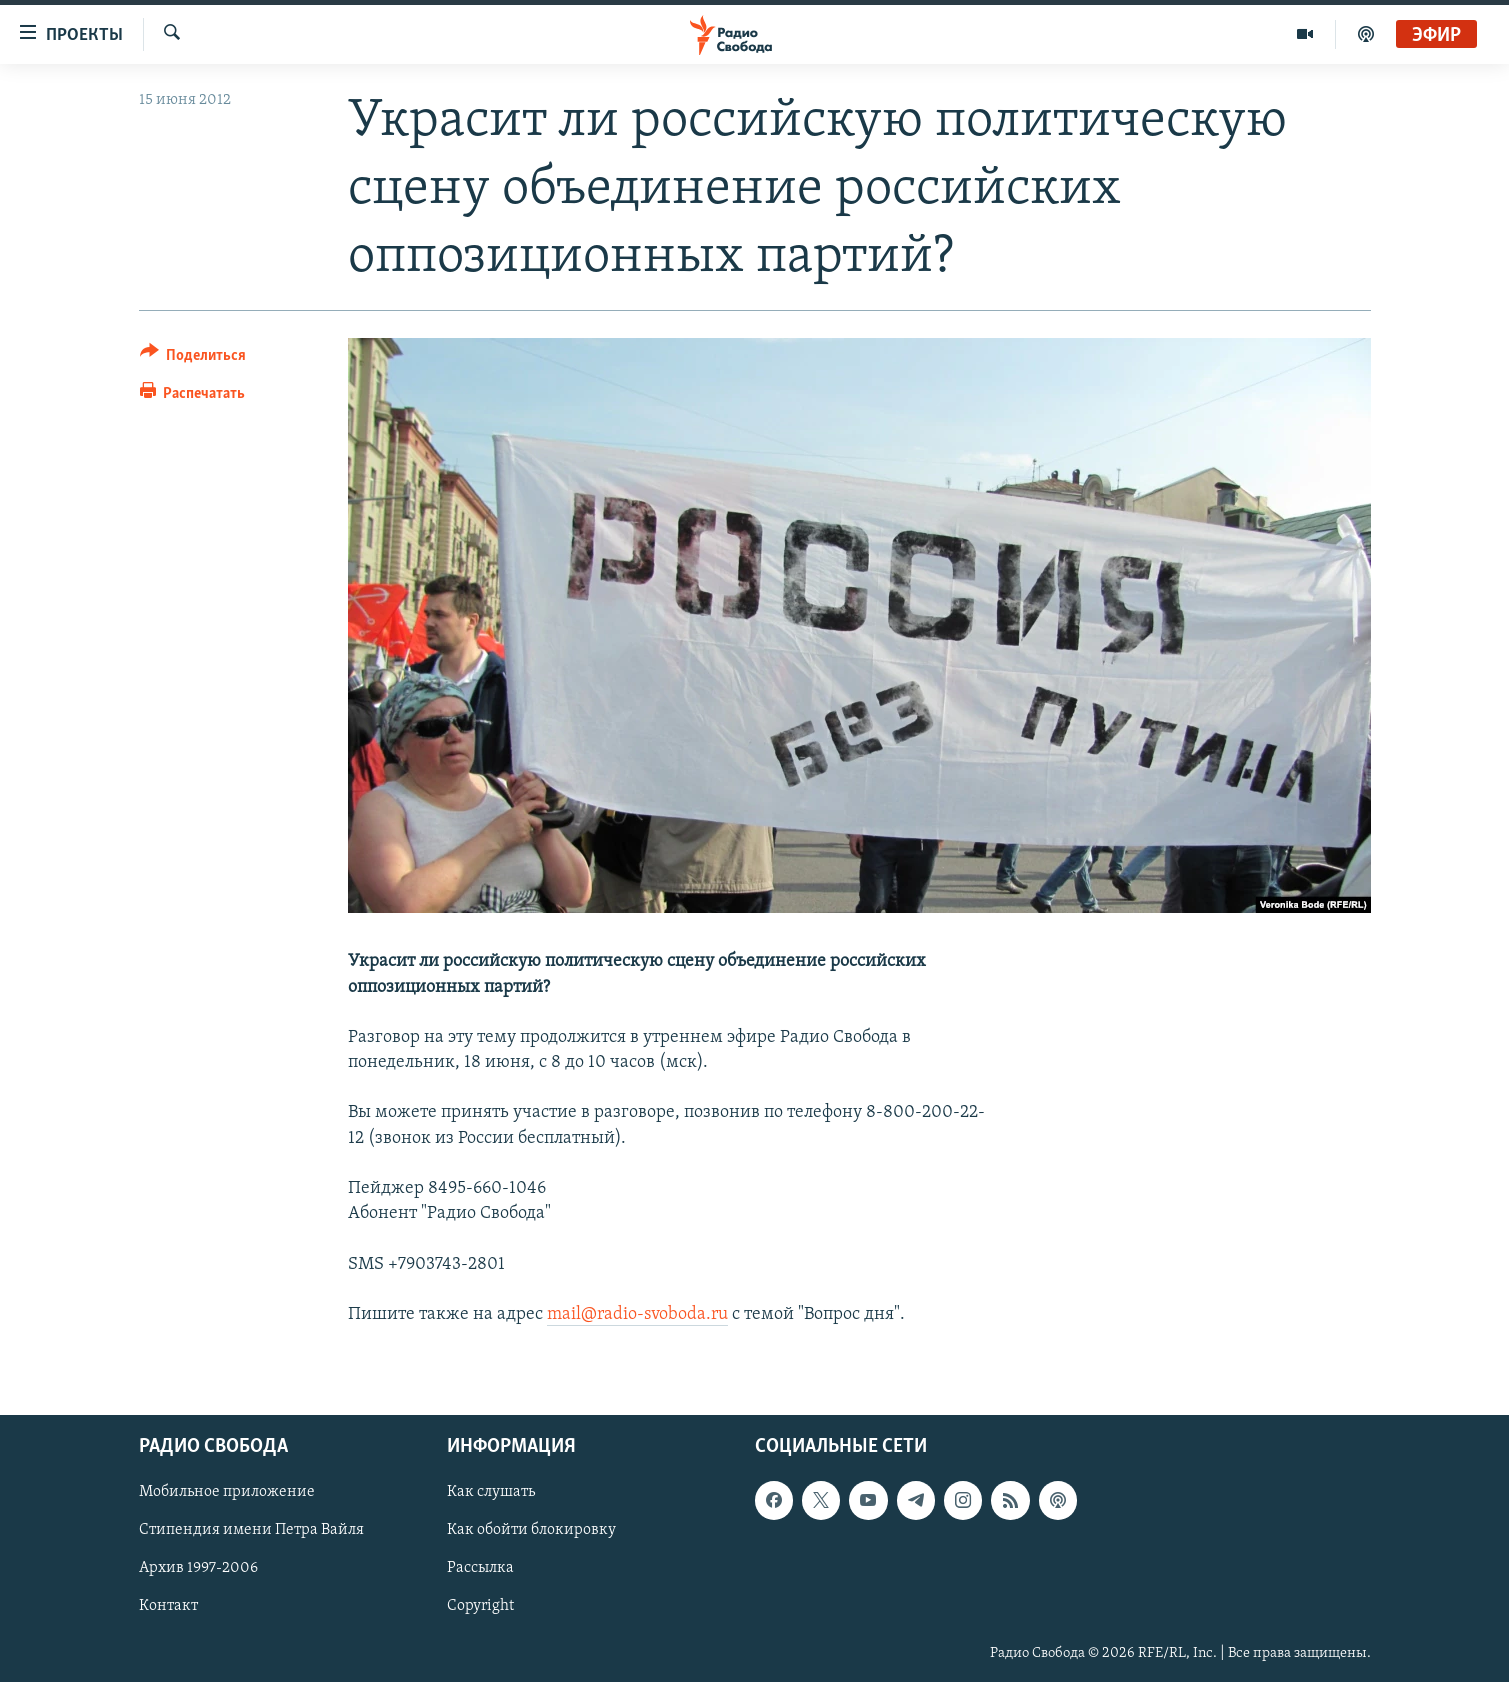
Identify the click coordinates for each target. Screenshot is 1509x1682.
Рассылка (480, 1569)
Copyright (480, 1607)
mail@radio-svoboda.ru (637, 1314)
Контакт (168, 1607)
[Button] (193, 358)
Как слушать (491, 1492)
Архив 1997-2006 (198, 1569)
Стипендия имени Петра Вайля (251, 1531)
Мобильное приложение (227, 1492)
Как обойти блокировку (531, 1531)
